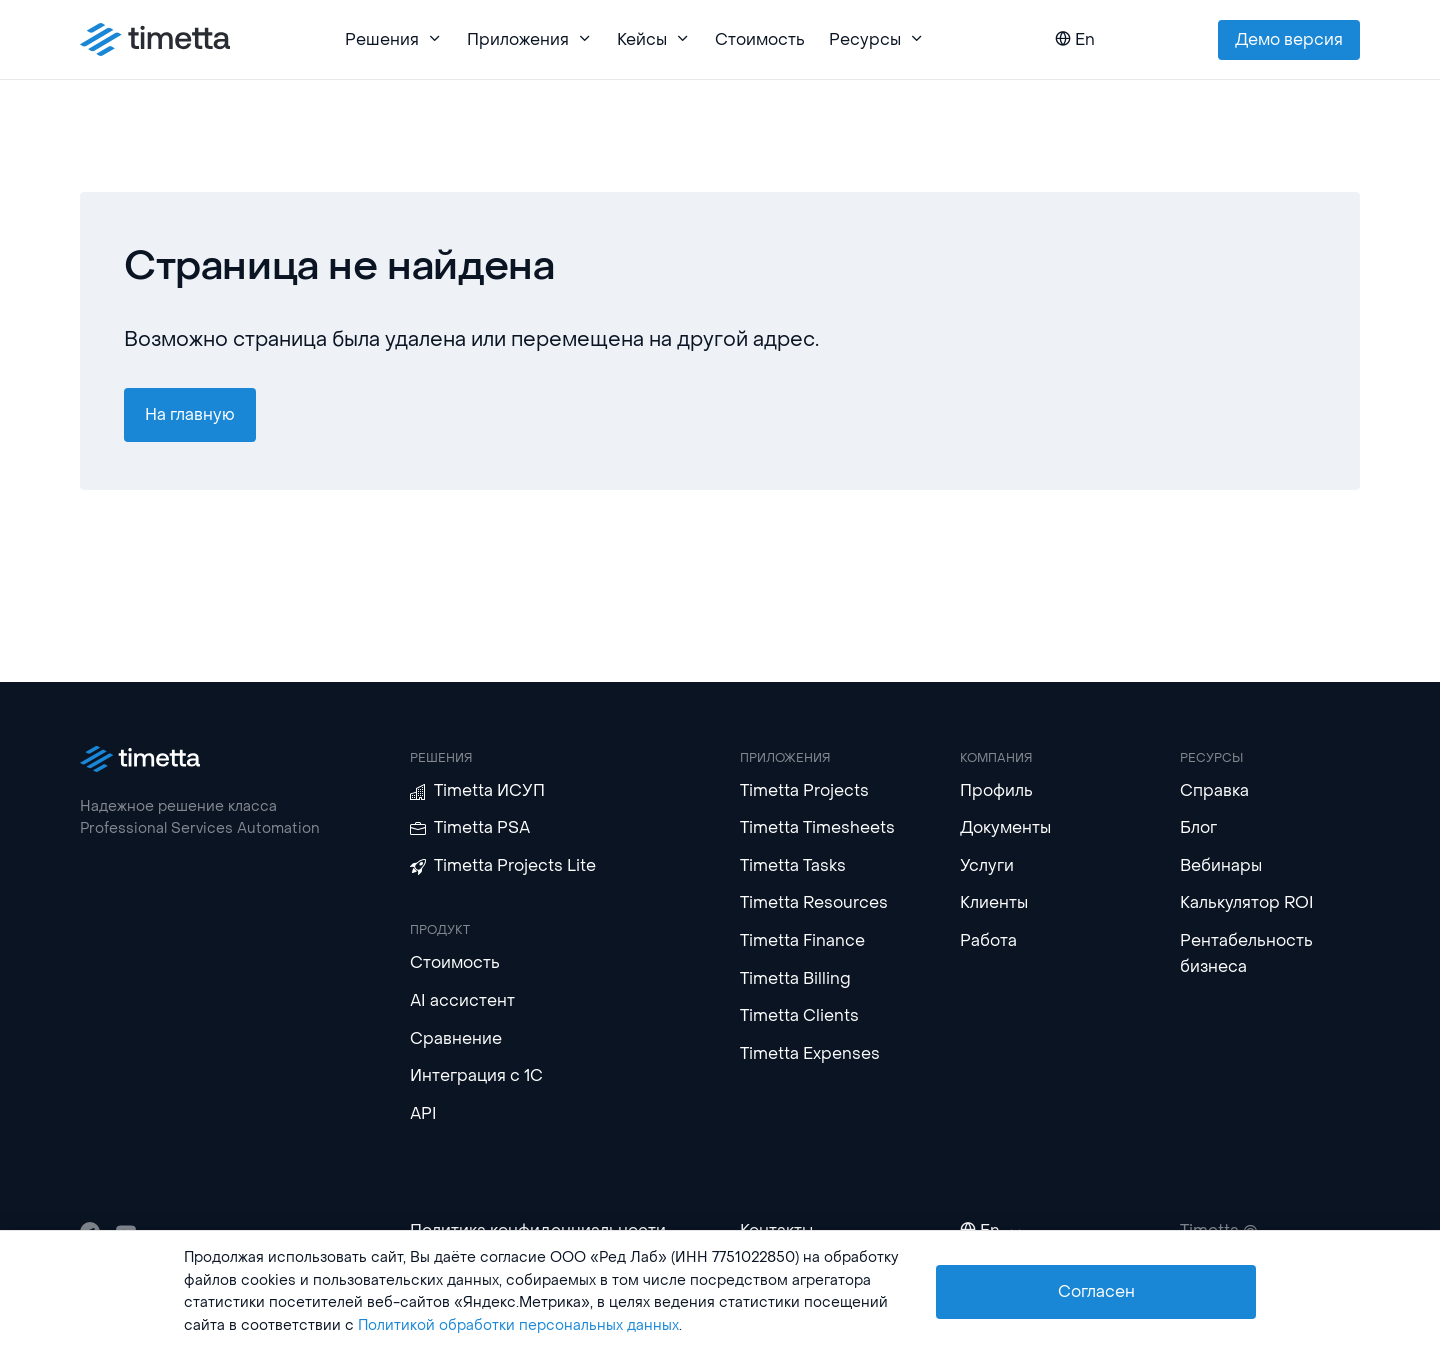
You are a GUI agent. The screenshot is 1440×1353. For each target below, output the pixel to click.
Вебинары (1221, 865)
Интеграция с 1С (476, 1075)
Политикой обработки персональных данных (518, 1325)
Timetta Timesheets (817, 827)
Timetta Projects (804, 790)
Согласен (1096, 1291)
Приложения (530, 39)
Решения (394, 39)
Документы (1005, 827)
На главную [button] (190, 414)
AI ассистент (462, 1000)
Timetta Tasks (793, 865)
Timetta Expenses (810, 1053)
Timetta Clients (799, 1015)
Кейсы (654, 39)
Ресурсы (877, 39)
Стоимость (760, 39)
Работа (988, 940)
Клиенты (994, 902)
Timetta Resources (814, 902)
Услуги (987, 865)
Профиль (996, 790)
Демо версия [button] (1289, 39)
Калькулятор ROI (1247, 902)
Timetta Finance (802, 940)
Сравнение (456, 1038)
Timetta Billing (795, 978)
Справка (1214, 790)
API (423, 1113)
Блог (1198, 827)
